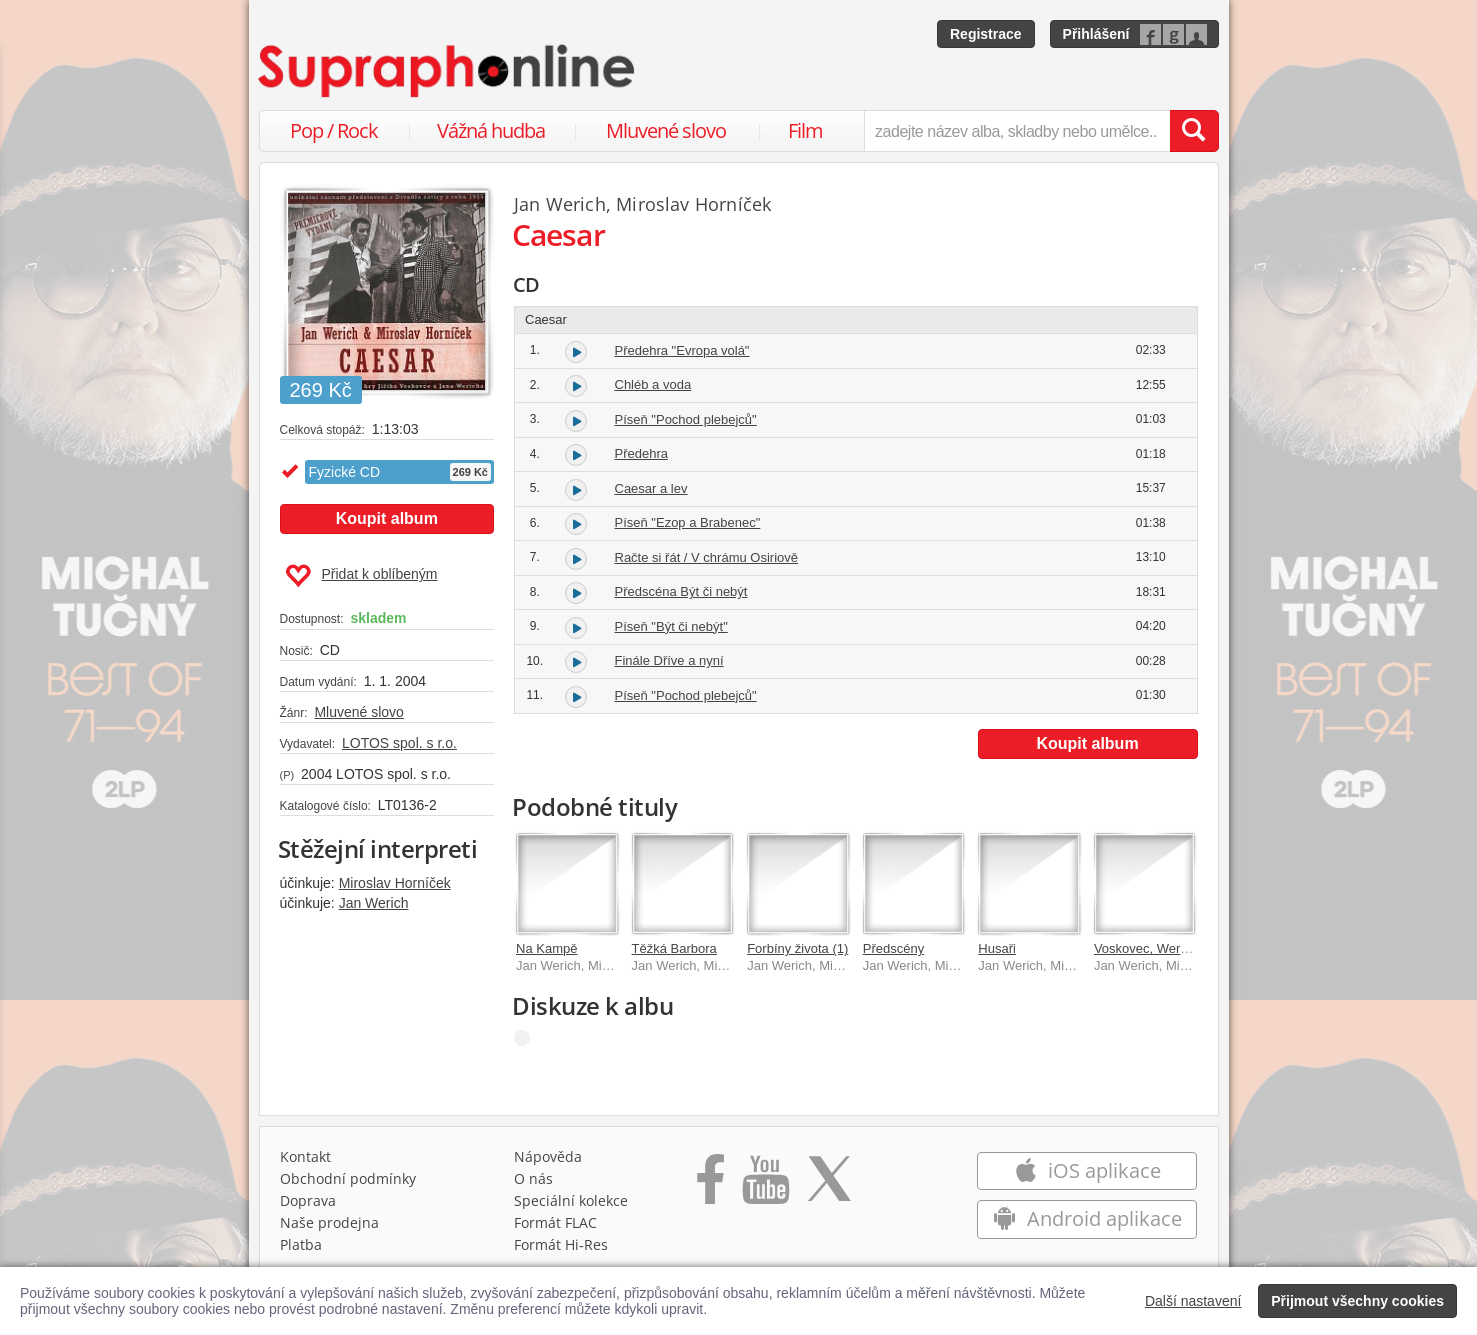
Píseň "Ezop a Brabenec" (688, 522)
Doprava (308, 1200)
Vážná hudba (491, 130)
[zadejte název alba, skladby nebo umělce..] (1016, 131)
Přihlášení (1096, 34)
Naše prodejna (329, 1222)
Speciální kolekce (571, 1200)
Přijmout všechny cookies (1357, 1301)
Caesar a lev (651, 488)
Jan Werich (374, 903)
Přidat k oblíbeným (361, 576)
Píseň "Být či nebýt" (671, 626)
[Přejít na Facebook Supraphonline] (710, 1186)
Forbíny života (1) (797, 948)
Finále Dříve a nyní (669, 660)
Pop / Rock (334, 130)
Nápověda (548, 1156)
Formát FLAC (555, 1222)
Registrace (986, 34)
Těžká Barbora (674, 948)
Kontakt (305, 1156)
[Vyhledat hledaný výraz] (1194, 131)
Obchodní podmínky (348, 1178)
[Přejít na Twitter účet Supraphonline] (829, 1186)
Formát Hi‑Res (561, 1244)
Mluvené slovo (666, 130)
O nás (533, 1178)
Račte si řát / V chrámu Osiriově (707, 557)
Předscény (893, 948)
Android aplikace (1087, 1218)
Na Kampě (546, 948)
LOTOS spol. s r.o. (399, 743)
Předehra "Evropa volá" (682, 350)
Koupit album (387, 518)
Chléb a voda (653, 384)
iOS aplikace (1087, 1170)
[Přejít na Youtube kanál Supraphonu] (765, 1186)
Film (805, 130)
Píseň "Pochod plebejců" (686, 419)
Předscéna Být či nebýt (681, 591)
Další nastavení (1193, 1301)
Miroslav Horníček (395, 883)
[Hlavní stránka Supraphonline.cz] (448, 71)
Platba (301, 1244)
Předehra (641, 453)
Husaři (997, 948)
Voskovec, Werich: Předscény (1180, 948)
